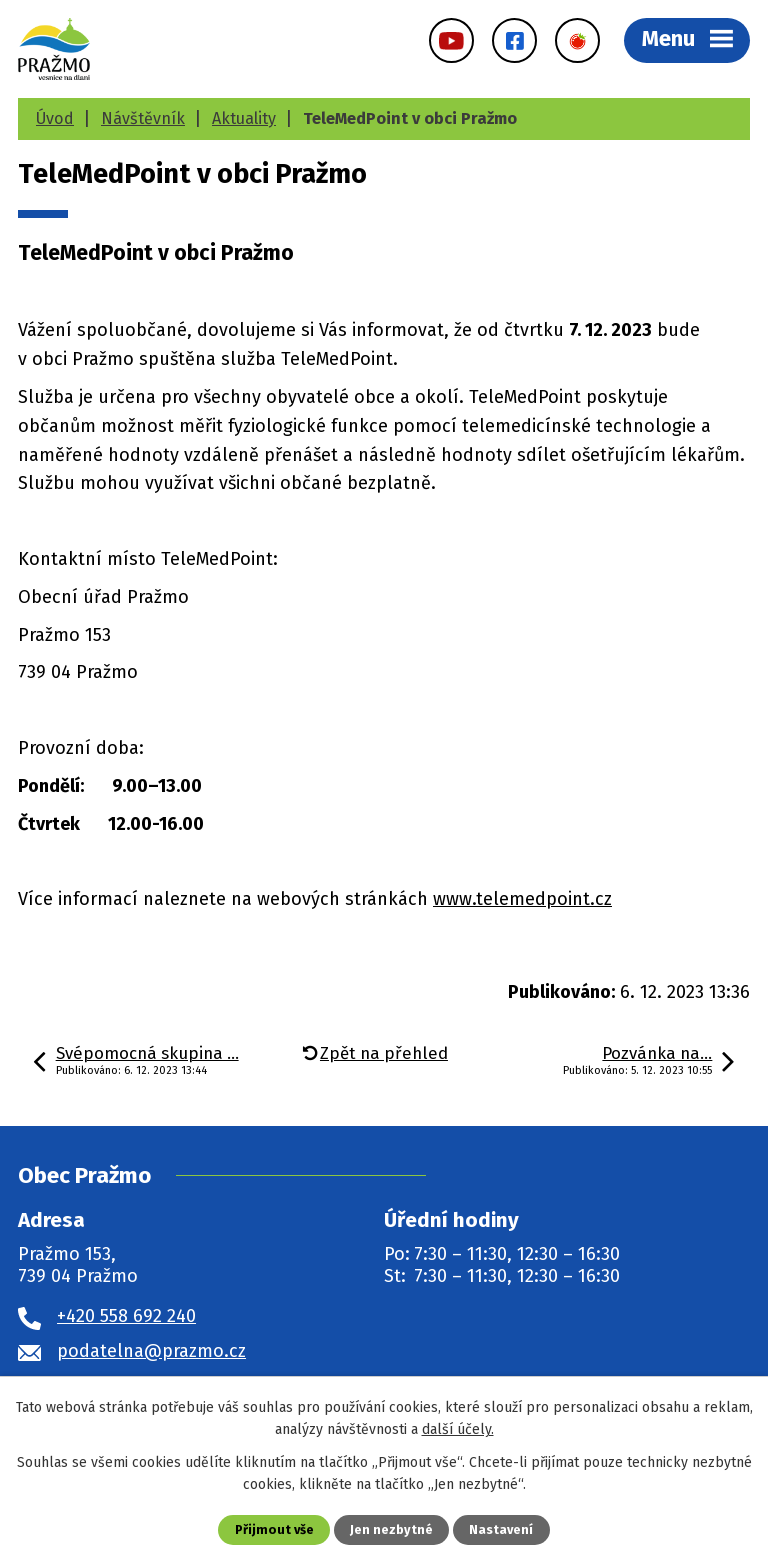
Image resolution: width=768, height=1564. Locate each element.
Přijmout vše (274, 1529)
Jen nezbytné (391, 1529)
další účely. (458, 1429)
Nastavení (501, 1529)
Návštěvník (143, 118)
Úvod (55, 118)
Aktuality (244, 118)
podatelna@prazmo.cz (151, 1351)
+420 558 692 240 (126, 1316)
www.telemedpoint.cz (522, 899)
